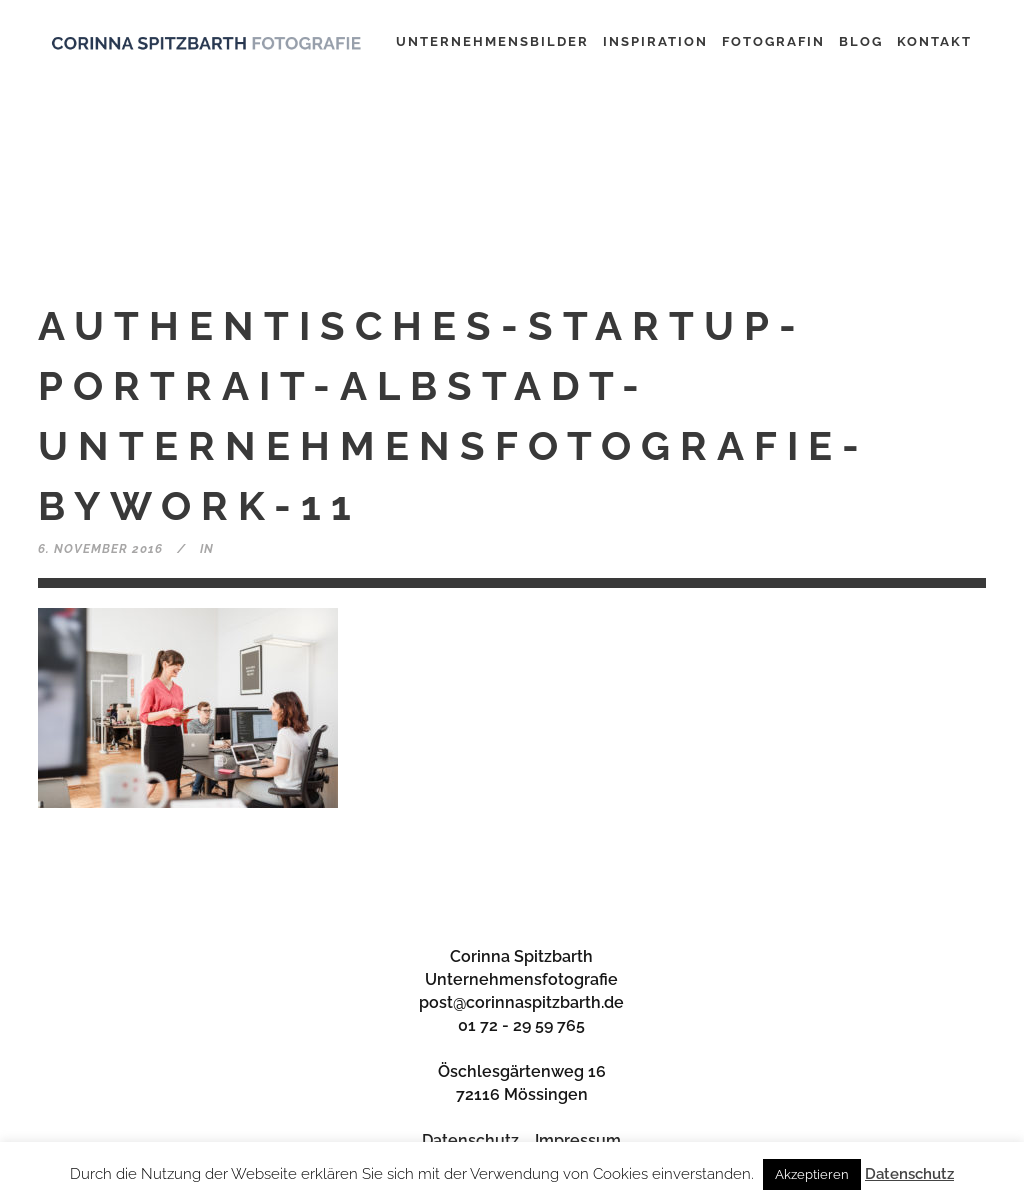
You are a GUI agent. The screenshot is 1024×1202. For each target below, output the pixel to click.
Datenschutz (470, 1140)
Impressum (578, 1140)
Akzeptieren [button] (812, 1174)
